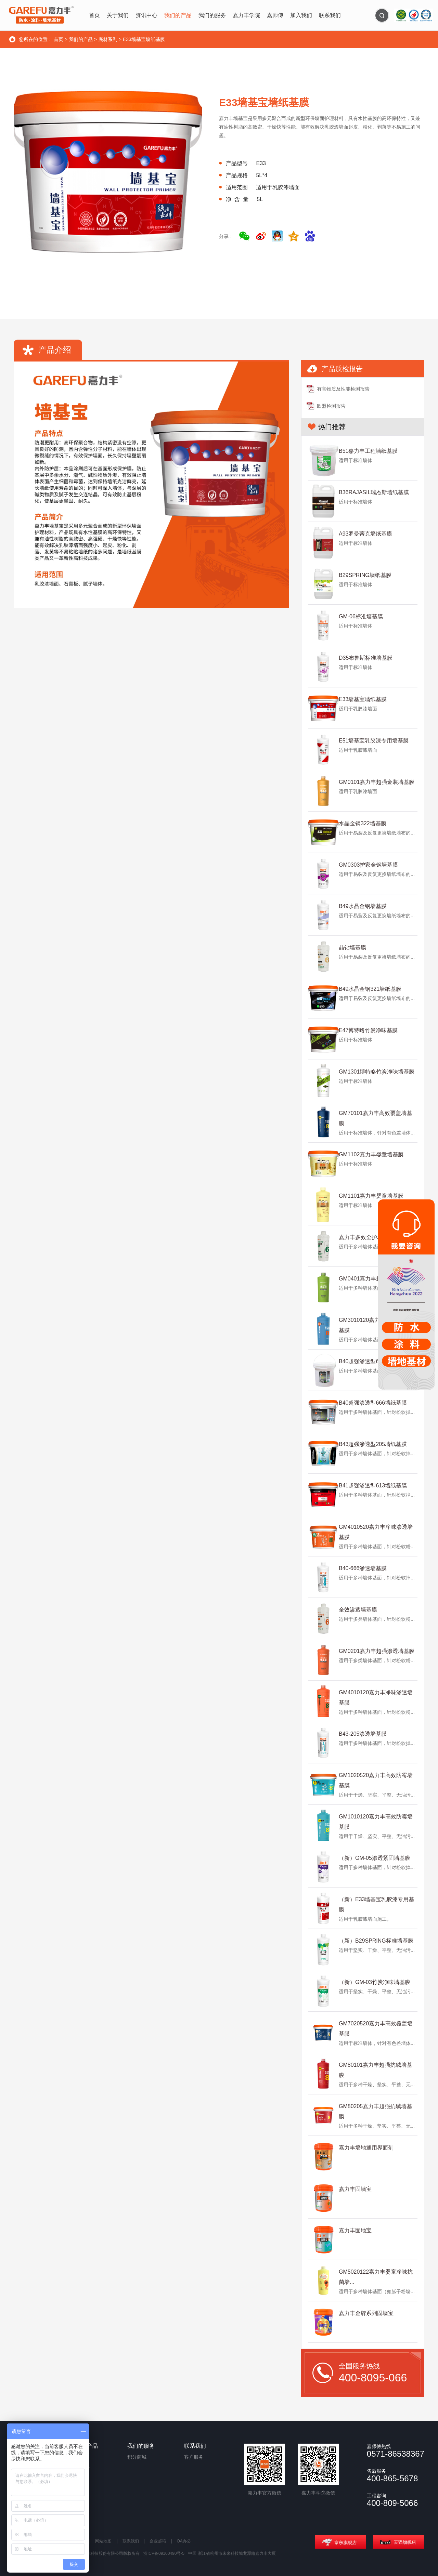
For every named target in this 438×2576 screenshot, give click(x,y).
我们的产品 (81, 39)
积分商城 (136, 2457)
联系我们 (131, 2541)
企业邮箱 (158, 2541)
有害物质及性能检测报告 (343, 389)
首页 (58, 39)
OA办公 (184, 2541)
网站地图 (103, 2541)
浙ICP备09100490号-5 (163, 2553)
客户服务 (193, 2457)
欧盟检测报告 (331, 406)
